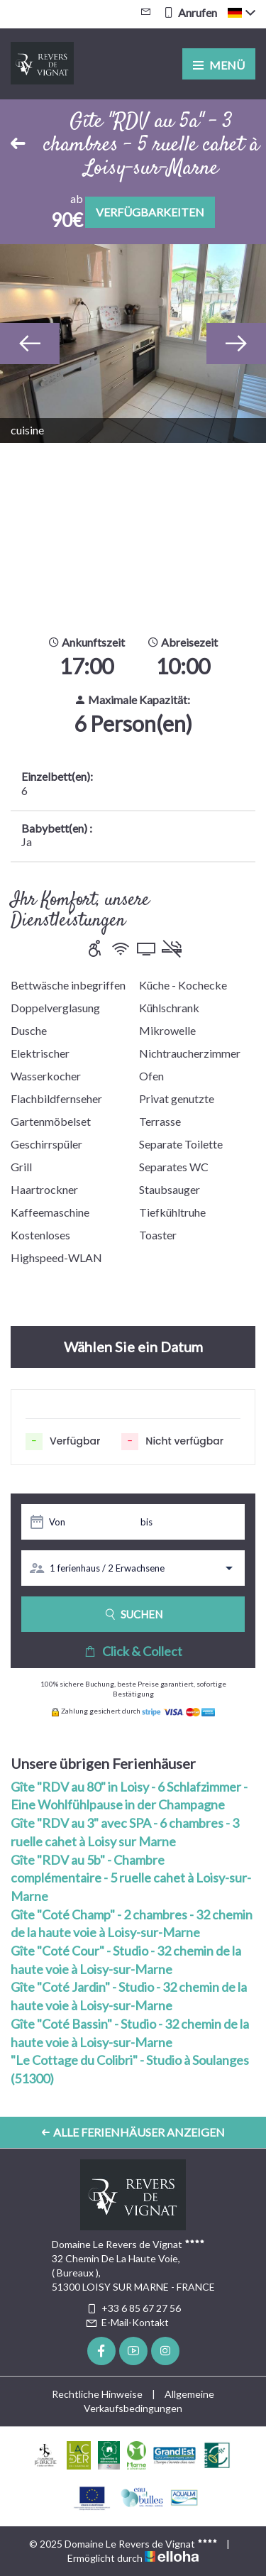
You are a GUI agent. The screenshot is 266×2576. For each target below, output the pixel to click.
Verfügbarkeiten (150, 212)
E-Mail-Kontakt (127, 2322)
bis (146, 1522)
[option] (133, 343)
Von (57, 1522)
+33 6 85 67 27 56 (133, 2308)
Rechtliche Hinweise (97, 2394)
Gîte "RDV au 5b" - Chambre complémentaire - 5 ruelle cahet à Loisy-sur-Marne (131, 1878)
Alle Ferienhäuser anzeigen (133, 2132)
